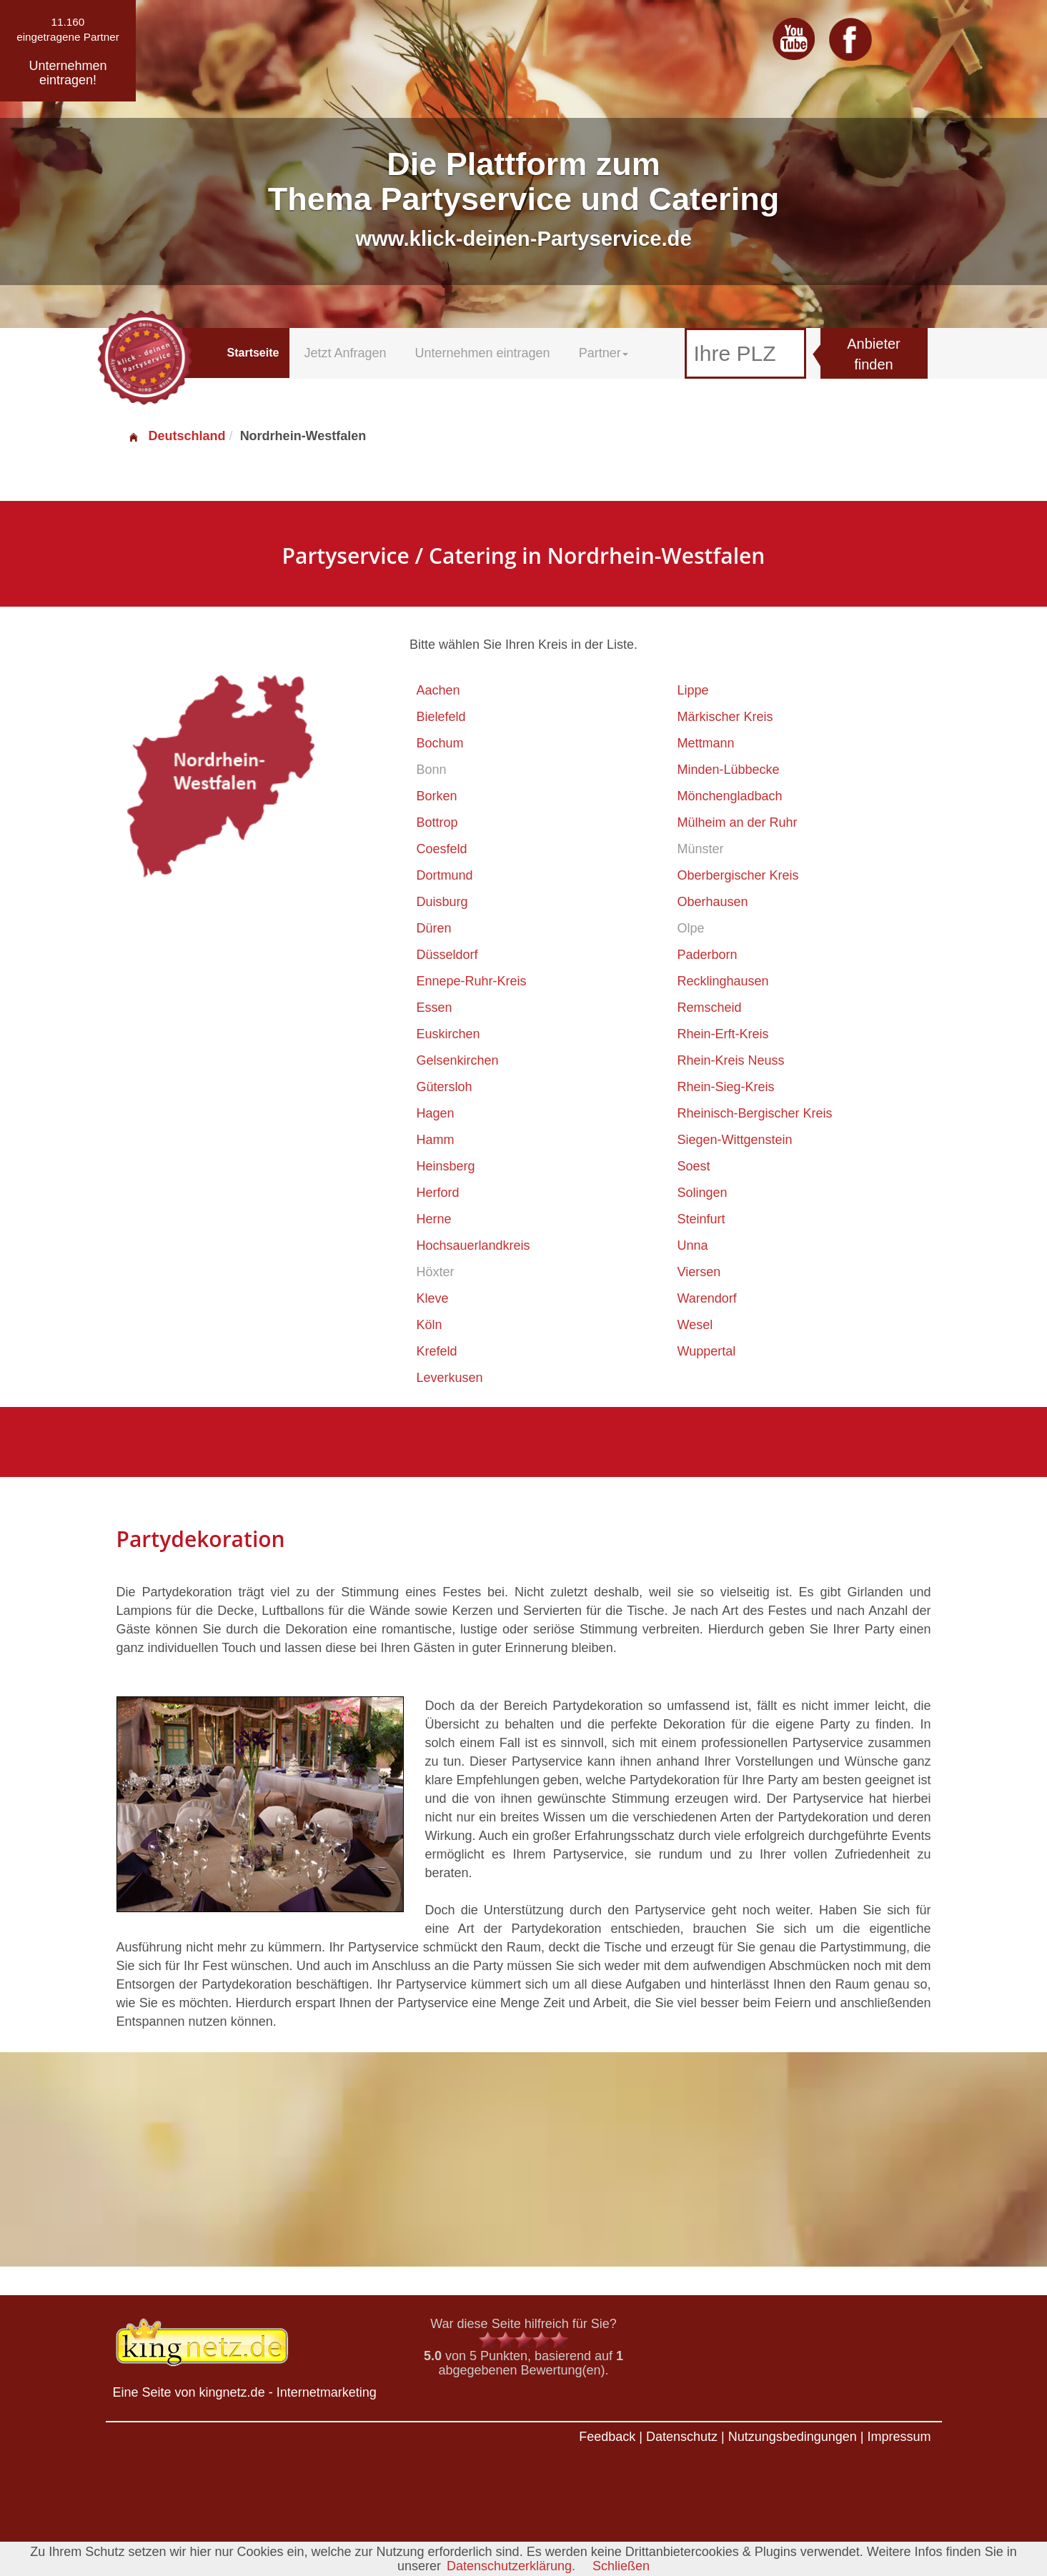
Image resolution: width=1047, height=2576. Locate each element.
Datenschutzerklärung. (511, 2566)
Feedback (607, 2437)
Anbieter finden (873, 354)
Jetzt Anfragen (345, 353)
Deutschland (176, 436)
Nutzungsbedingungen (792, 2437)
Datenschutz (682, 2437)
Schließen (621, 2566)
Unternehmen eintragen (482, 353)
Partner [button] (603, 353)
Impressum (899, 2437)
